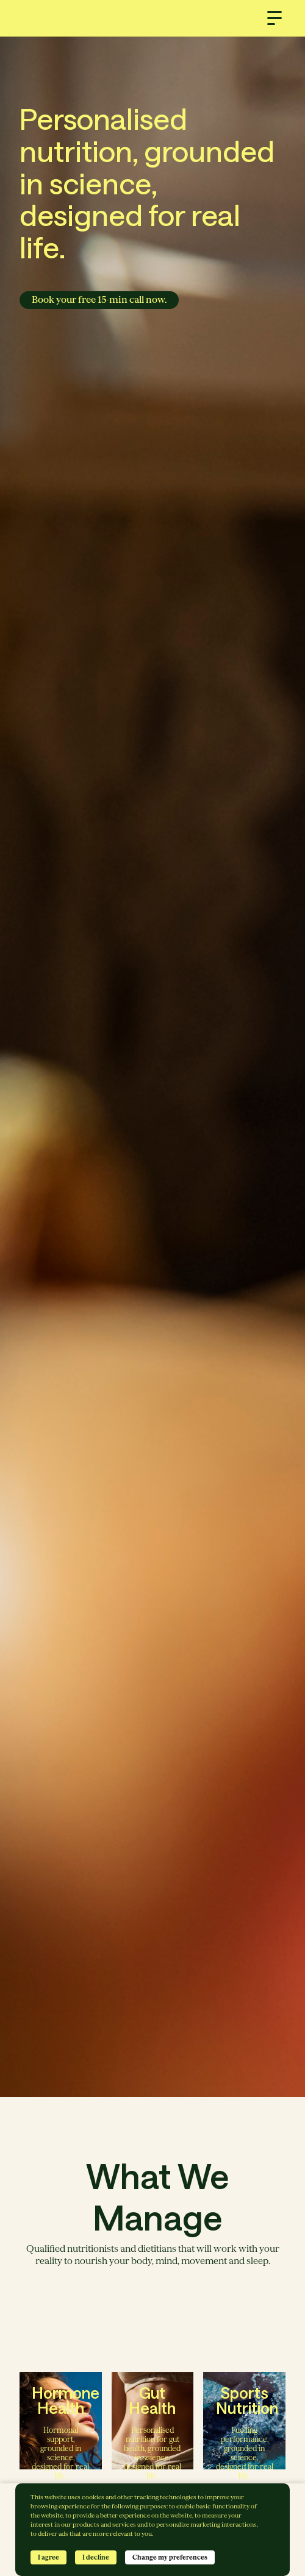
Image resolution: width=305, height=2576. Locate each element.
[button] (274, 18)
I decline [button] (95, 2557)
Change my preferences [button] (169, 2557)
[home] (152, 18)
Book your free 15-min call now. (99, 300)
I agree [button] (48, 2557)
